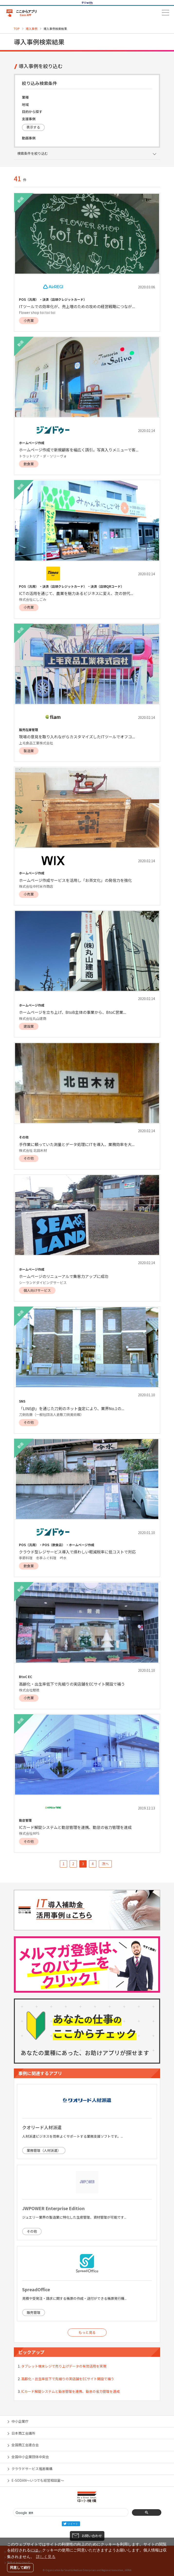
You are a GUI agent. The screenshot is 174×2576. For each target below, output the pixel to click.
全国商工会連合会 (25, 2444)
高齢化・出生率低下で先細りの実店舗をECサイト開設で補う (67, 2378)
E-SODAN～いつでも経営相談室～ (37, 2480)
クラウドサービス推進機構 (31, 2468)
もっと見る (87, 2332)
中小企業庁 (19, 2421)
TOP (17, 28)
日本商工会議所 (23, 2433)
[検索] (70, 2513)
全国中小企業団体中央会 (30, 2456)
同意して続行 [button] (20, 2567)
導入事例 (31, 28)
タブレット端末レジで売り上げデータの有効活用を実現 (63, 2366)
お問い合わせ (92, 2535)
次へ (105, 1863)
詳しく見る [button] (45, 2557)
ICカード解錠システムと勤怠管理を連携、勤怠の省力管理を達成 (70, 2391)
